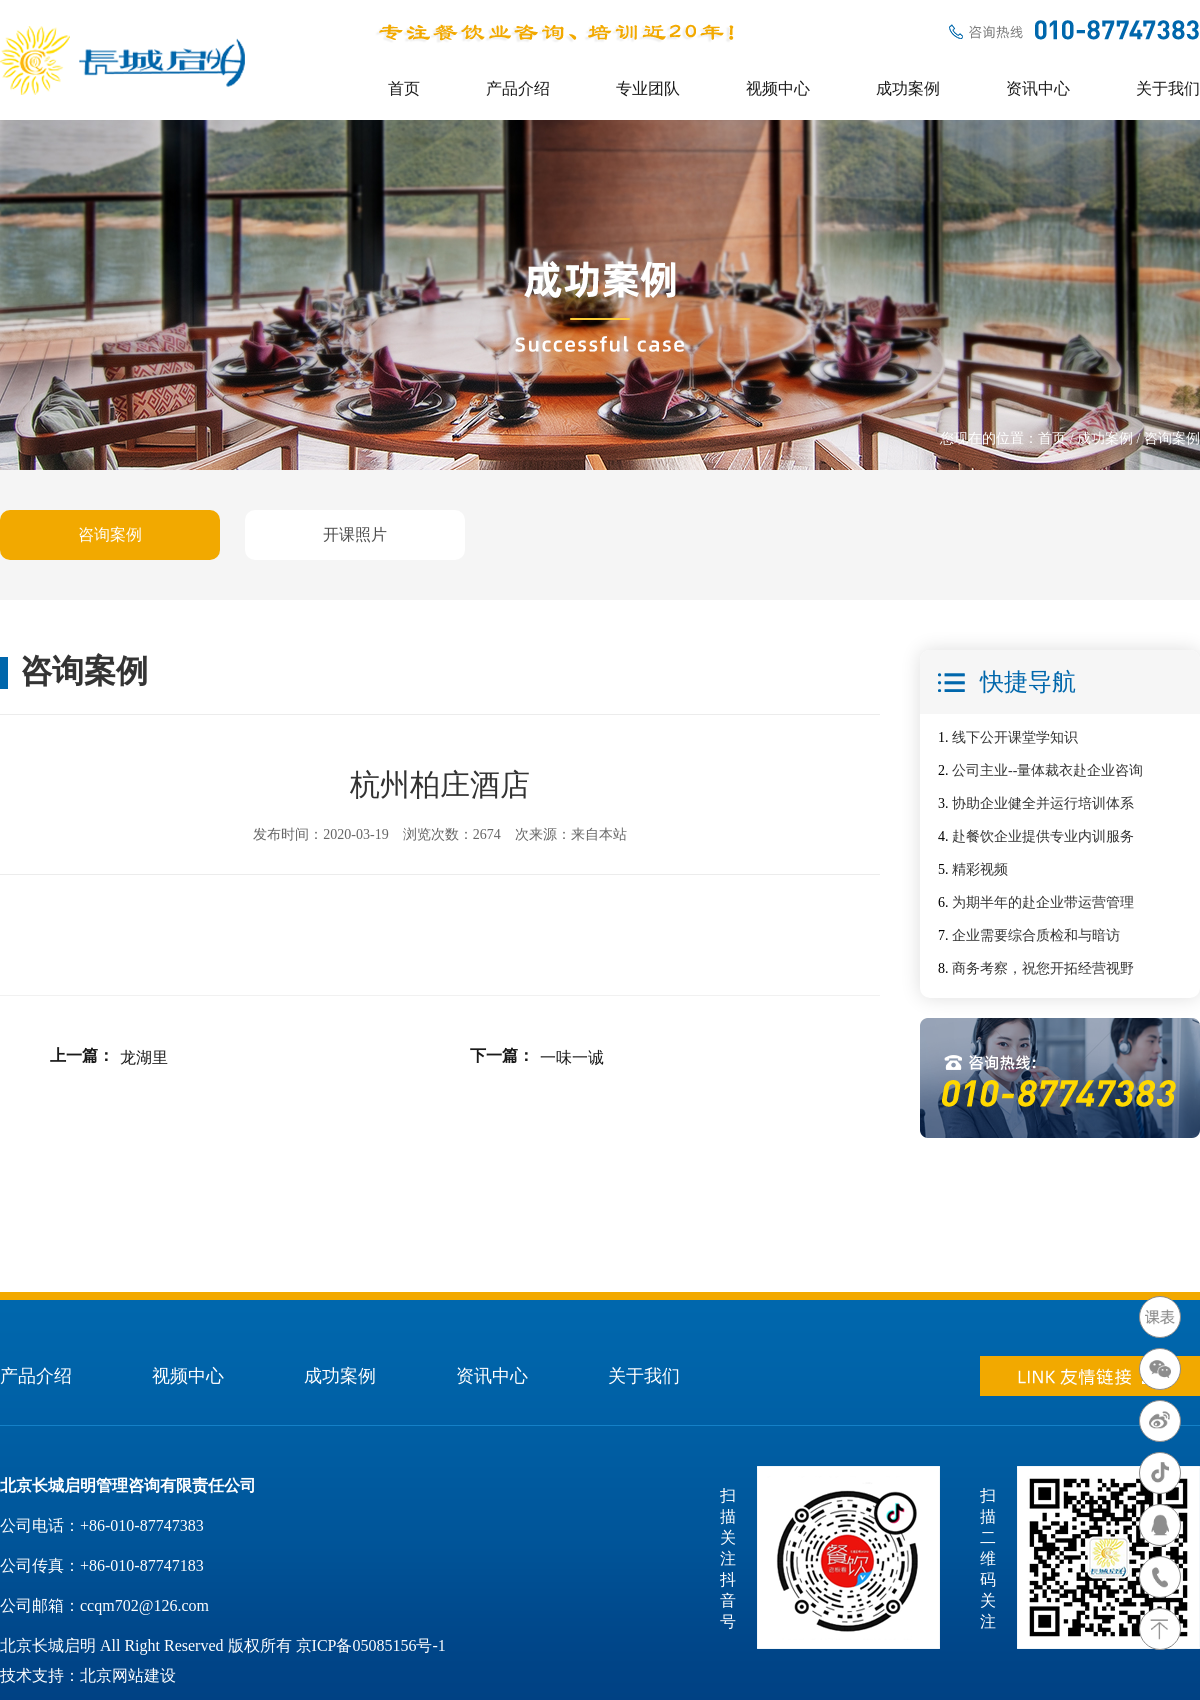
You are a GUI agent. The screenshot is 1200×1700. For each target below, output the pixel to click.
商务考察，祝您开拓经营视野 (1043, 968)
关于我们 (1168, 88)
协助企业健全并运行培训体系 (1043, 803)
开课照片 (355, 534)
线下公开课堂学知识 (1015, 737)
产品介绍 (518, 88)
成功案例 (908, 88)
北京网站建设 (128, 1675)
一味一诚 (572, 1057)
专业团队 (648, 88)
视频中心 (778, 88)
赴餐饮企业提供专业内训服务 (1043, 836)
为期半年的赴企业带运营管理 (1043, 902)
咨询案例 (110, 534)
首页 (404, 88)
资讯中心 (1038, 88)
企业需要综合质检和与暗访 (1036, 935)
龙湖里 (144, 1057)
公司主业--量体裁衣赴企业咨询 (1047, 770)
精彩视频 (980, 869)
